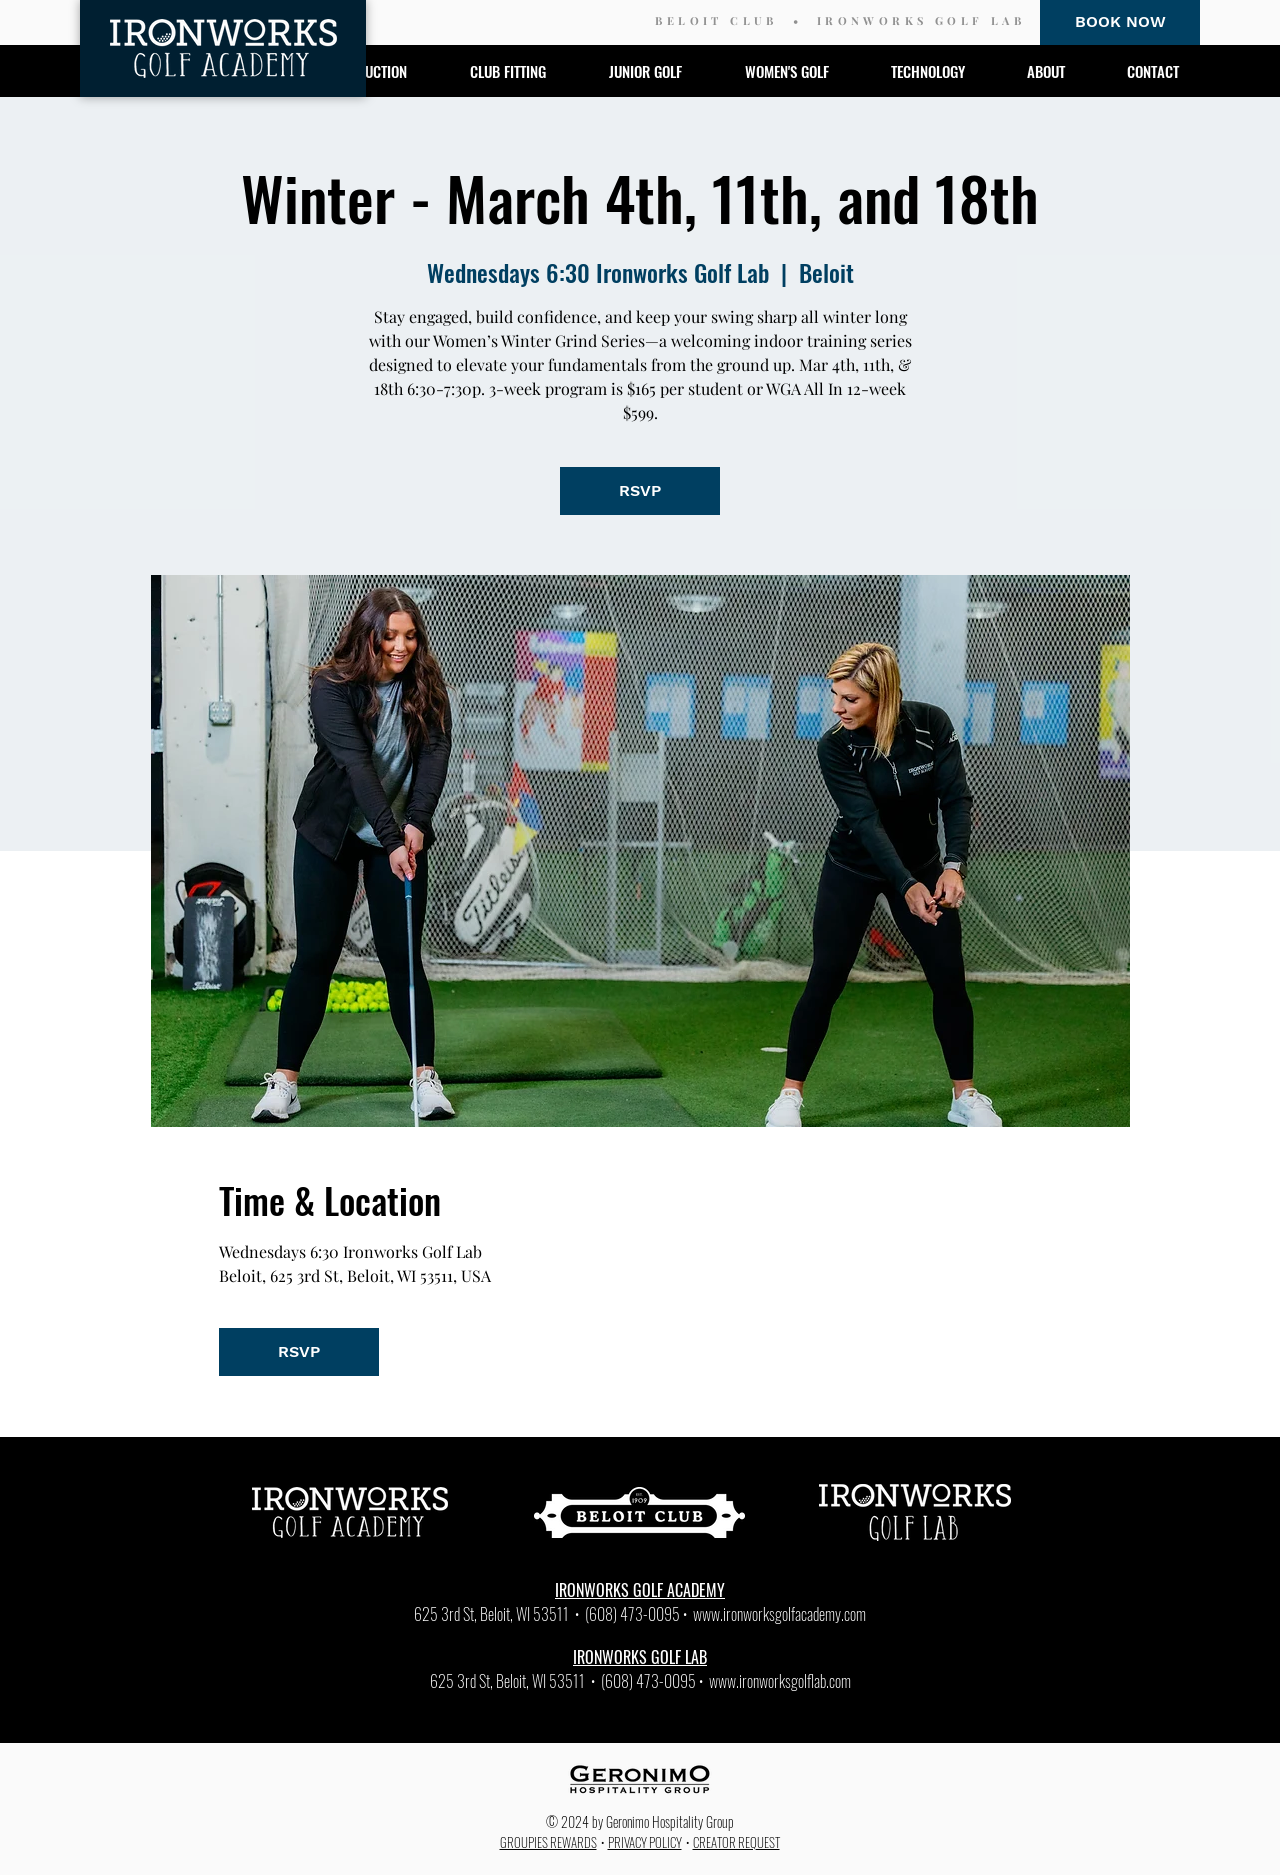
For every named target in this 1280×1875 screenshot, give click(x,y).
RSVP (640, 490)
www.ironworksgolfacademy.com (779, 1614)
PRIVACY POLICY (645, 1842)
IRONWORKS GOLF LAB (921, 20)
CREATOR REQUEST (736, 1842)
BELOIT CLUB (716, 20)
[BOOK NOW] (1120, 22)
